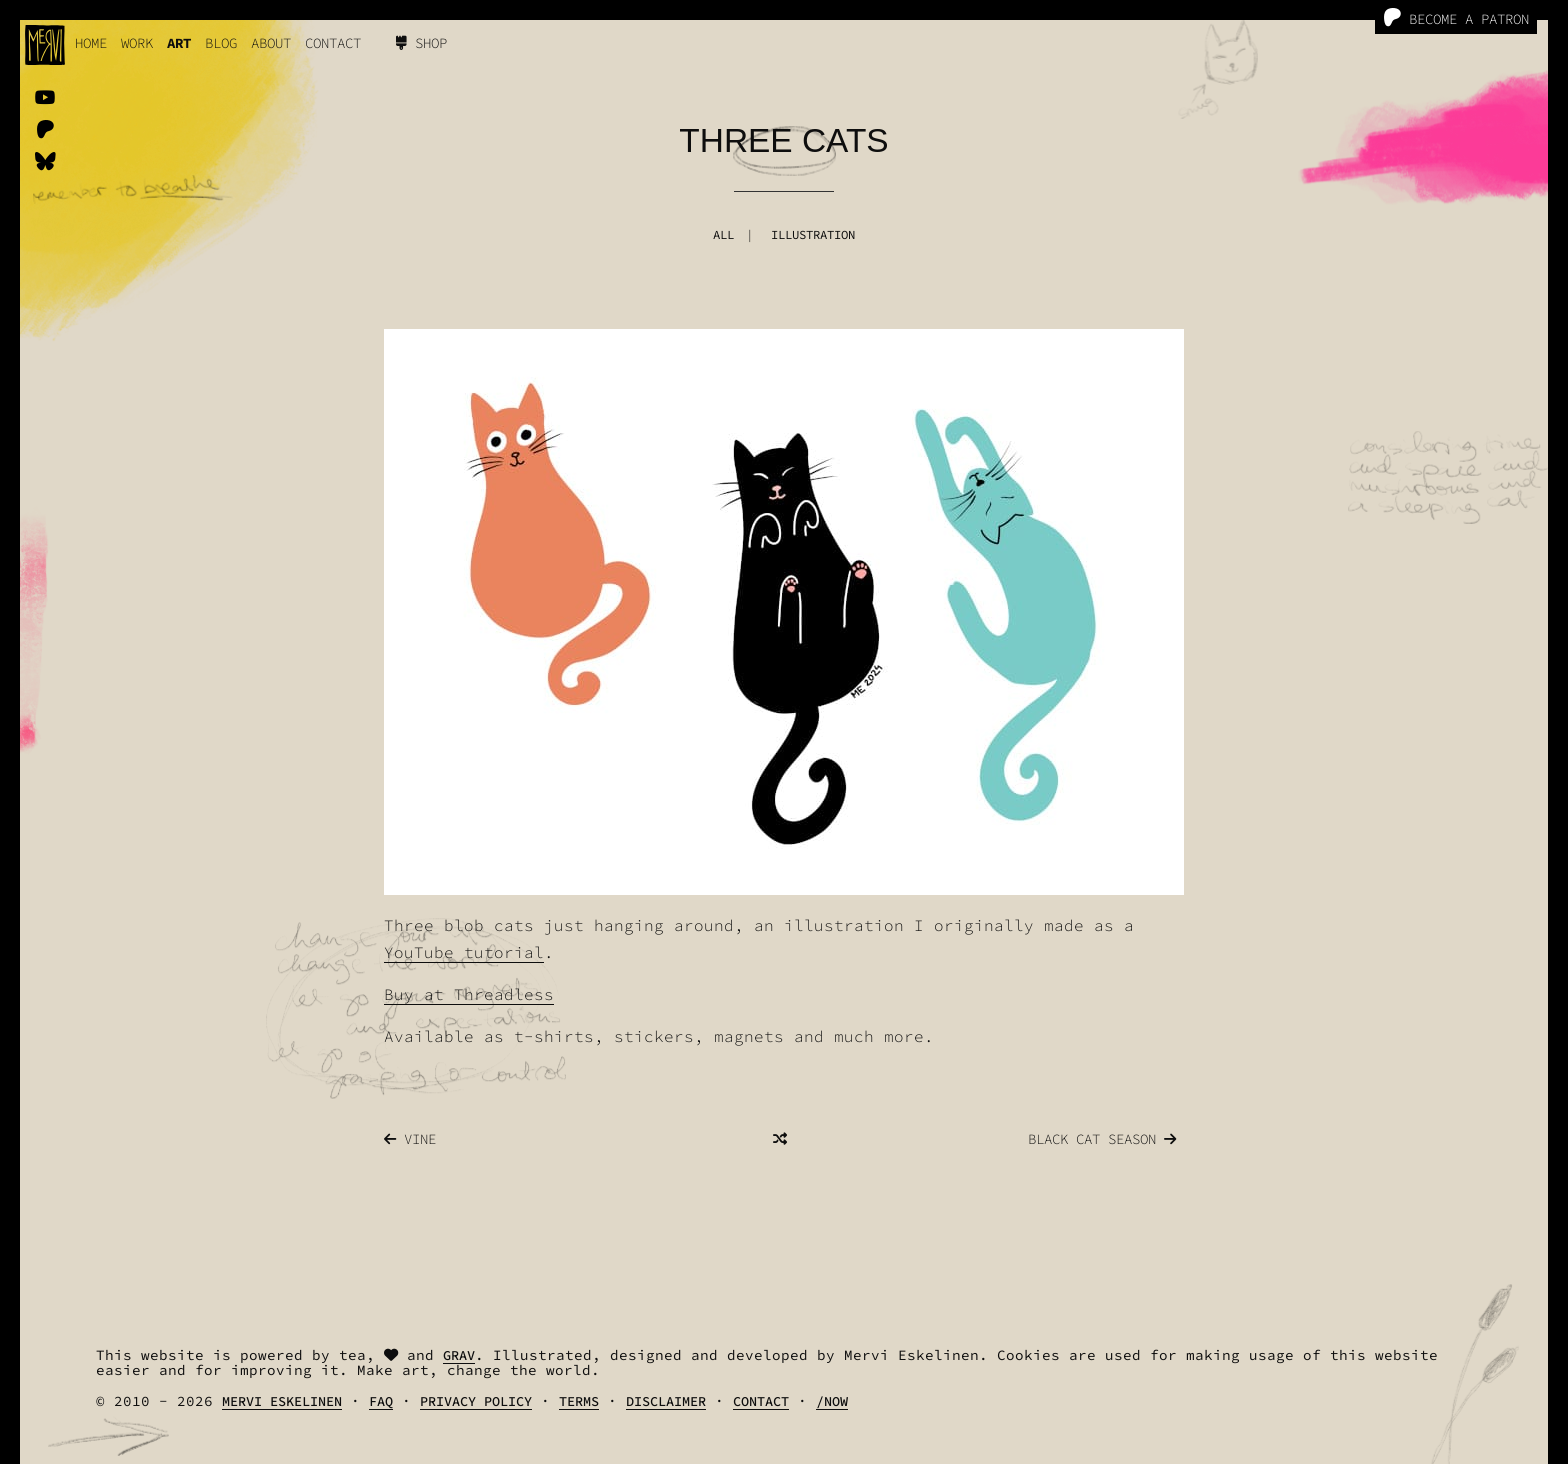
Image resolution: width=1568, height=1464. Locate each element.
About (271, 43)
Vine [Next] (410, 1139)
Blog (221, 43)
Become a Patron (1456, 18)
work (137, 43)
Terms (579, 1401)
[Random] (780, 1139)
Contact (333, 43)
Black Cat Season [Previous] (1102, 1139)
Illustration (813, 234)
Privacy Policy (476, 1401)
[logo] (45, 45)
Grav (459, 1355)
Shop (421, 43)
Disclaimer (666, 1401)
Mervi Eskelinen (282, 1401)
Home (91, 43)
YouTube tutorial (464, 952)
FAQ (381, 1401)
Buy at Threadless (469, 994)
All (723, 234)
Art (179, 43)
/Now (832, 1401)
